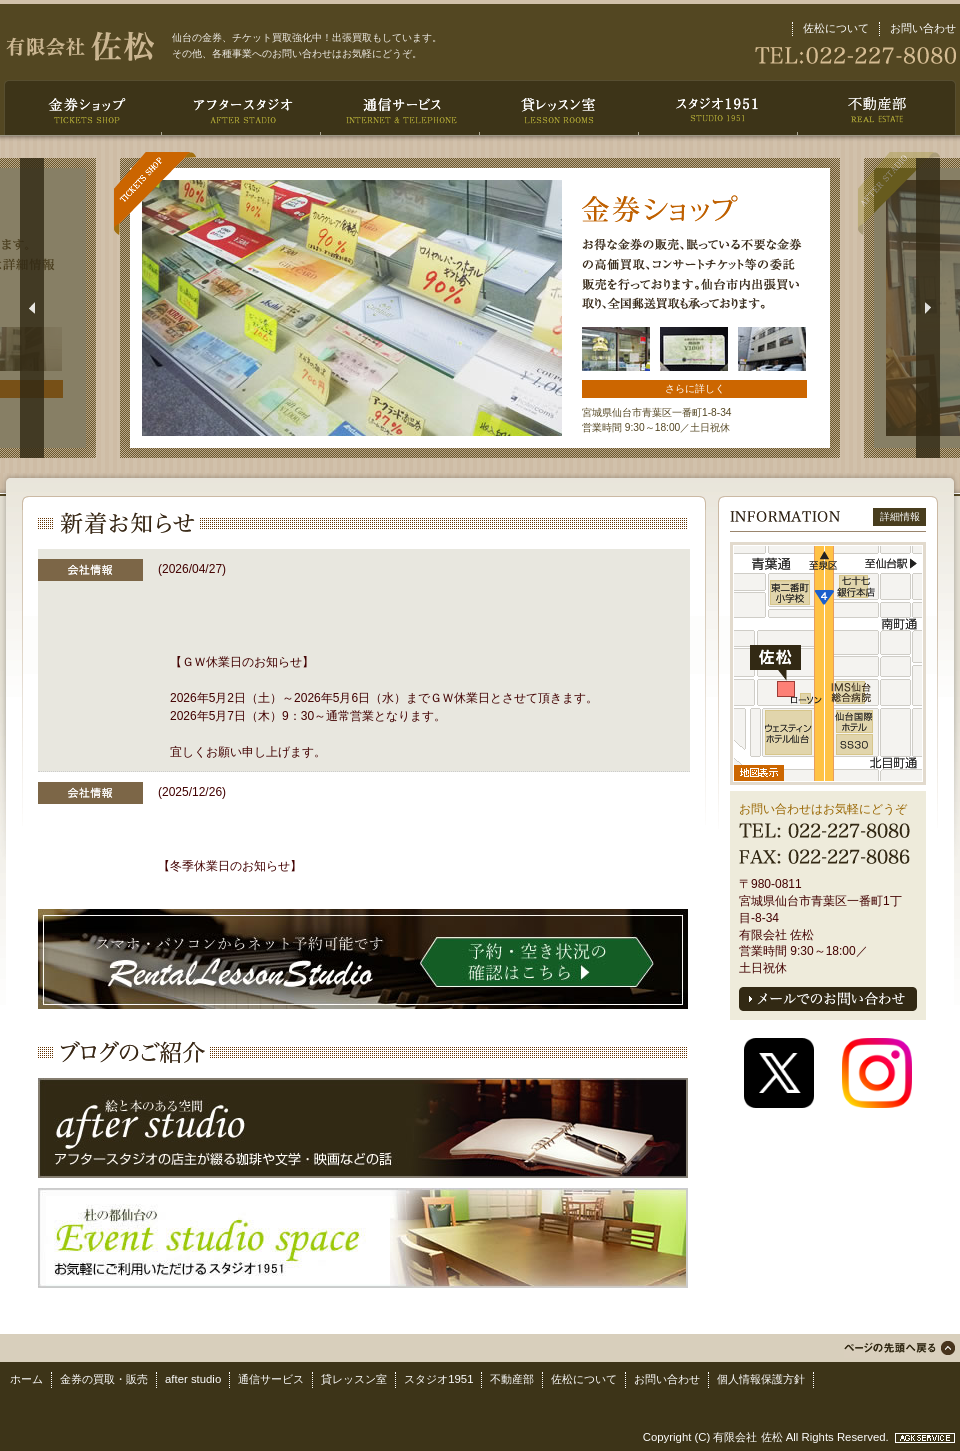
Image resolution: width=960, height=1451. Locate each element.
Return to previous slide (32, 308)
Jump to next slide (928, 308)
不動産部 (512, 1379)
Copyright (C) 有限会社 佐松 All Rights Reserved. (767, 1437)
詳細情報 (900, 516)
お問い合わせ (923, 28)
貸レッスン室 (354, 1379)
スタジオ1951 (438, 1379)
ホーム (26, 1379)
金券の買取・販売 (104, 1379)
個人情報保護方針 (761, 1379)
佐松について (836, 28)
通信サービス (271, 1379)
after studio (193, 1379)
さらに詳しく (695, 388)
